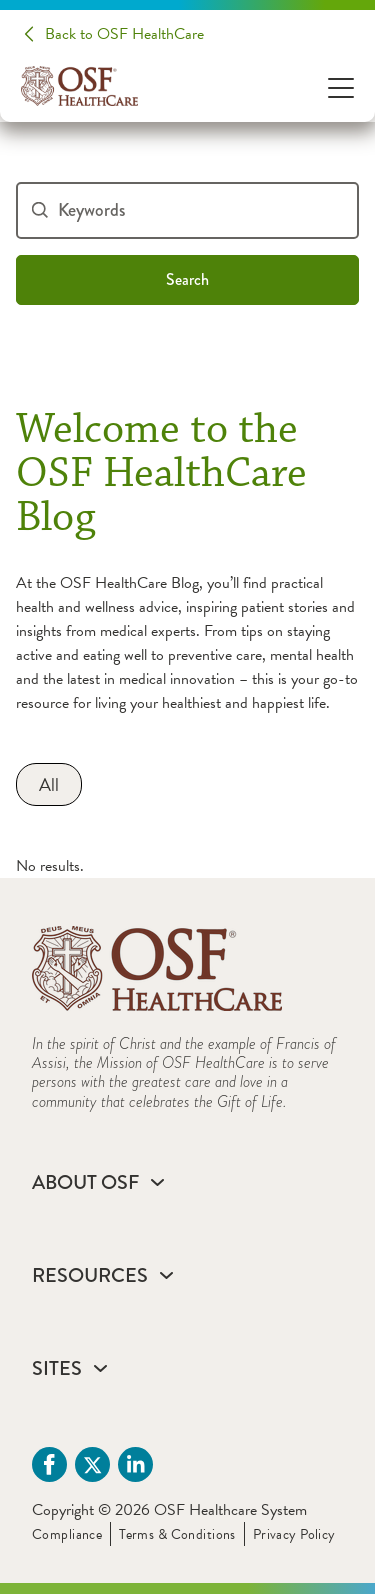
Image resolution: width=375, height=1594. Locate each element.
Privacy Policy (294, 1534)
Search (187, 279)
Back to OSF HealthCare (124, 34)
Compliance (67, 1534)
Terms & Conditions (177, 1534)
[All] (49, 784)
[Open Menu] (341, 86)
